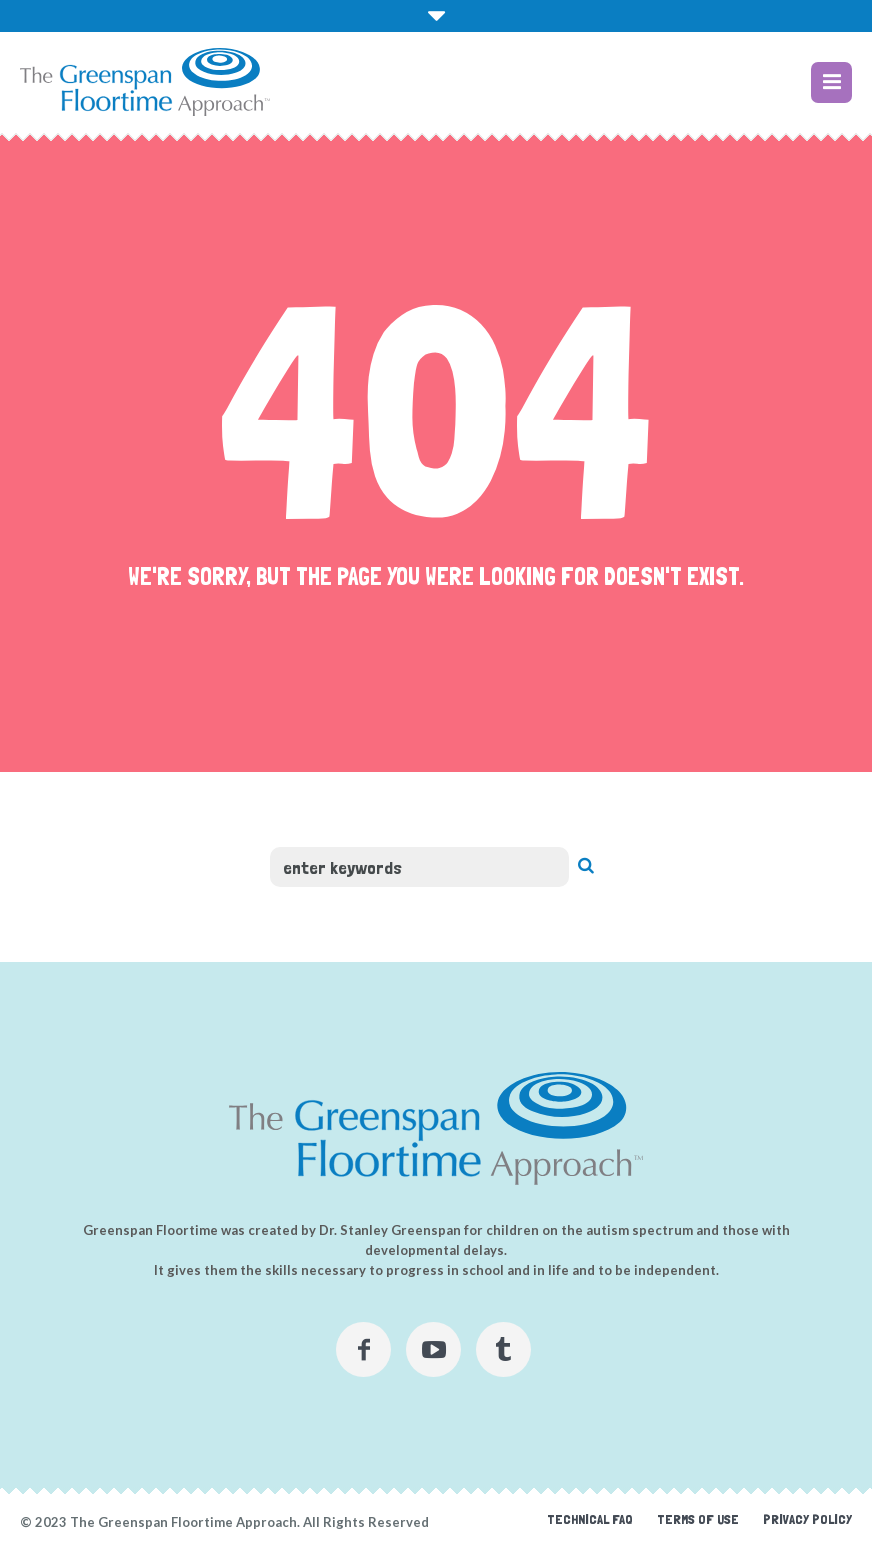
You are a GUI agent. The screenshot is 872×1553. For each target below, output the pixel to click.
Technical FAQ (590, 1519)
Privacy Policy (807, 1519)
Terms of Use (698, 1519)
